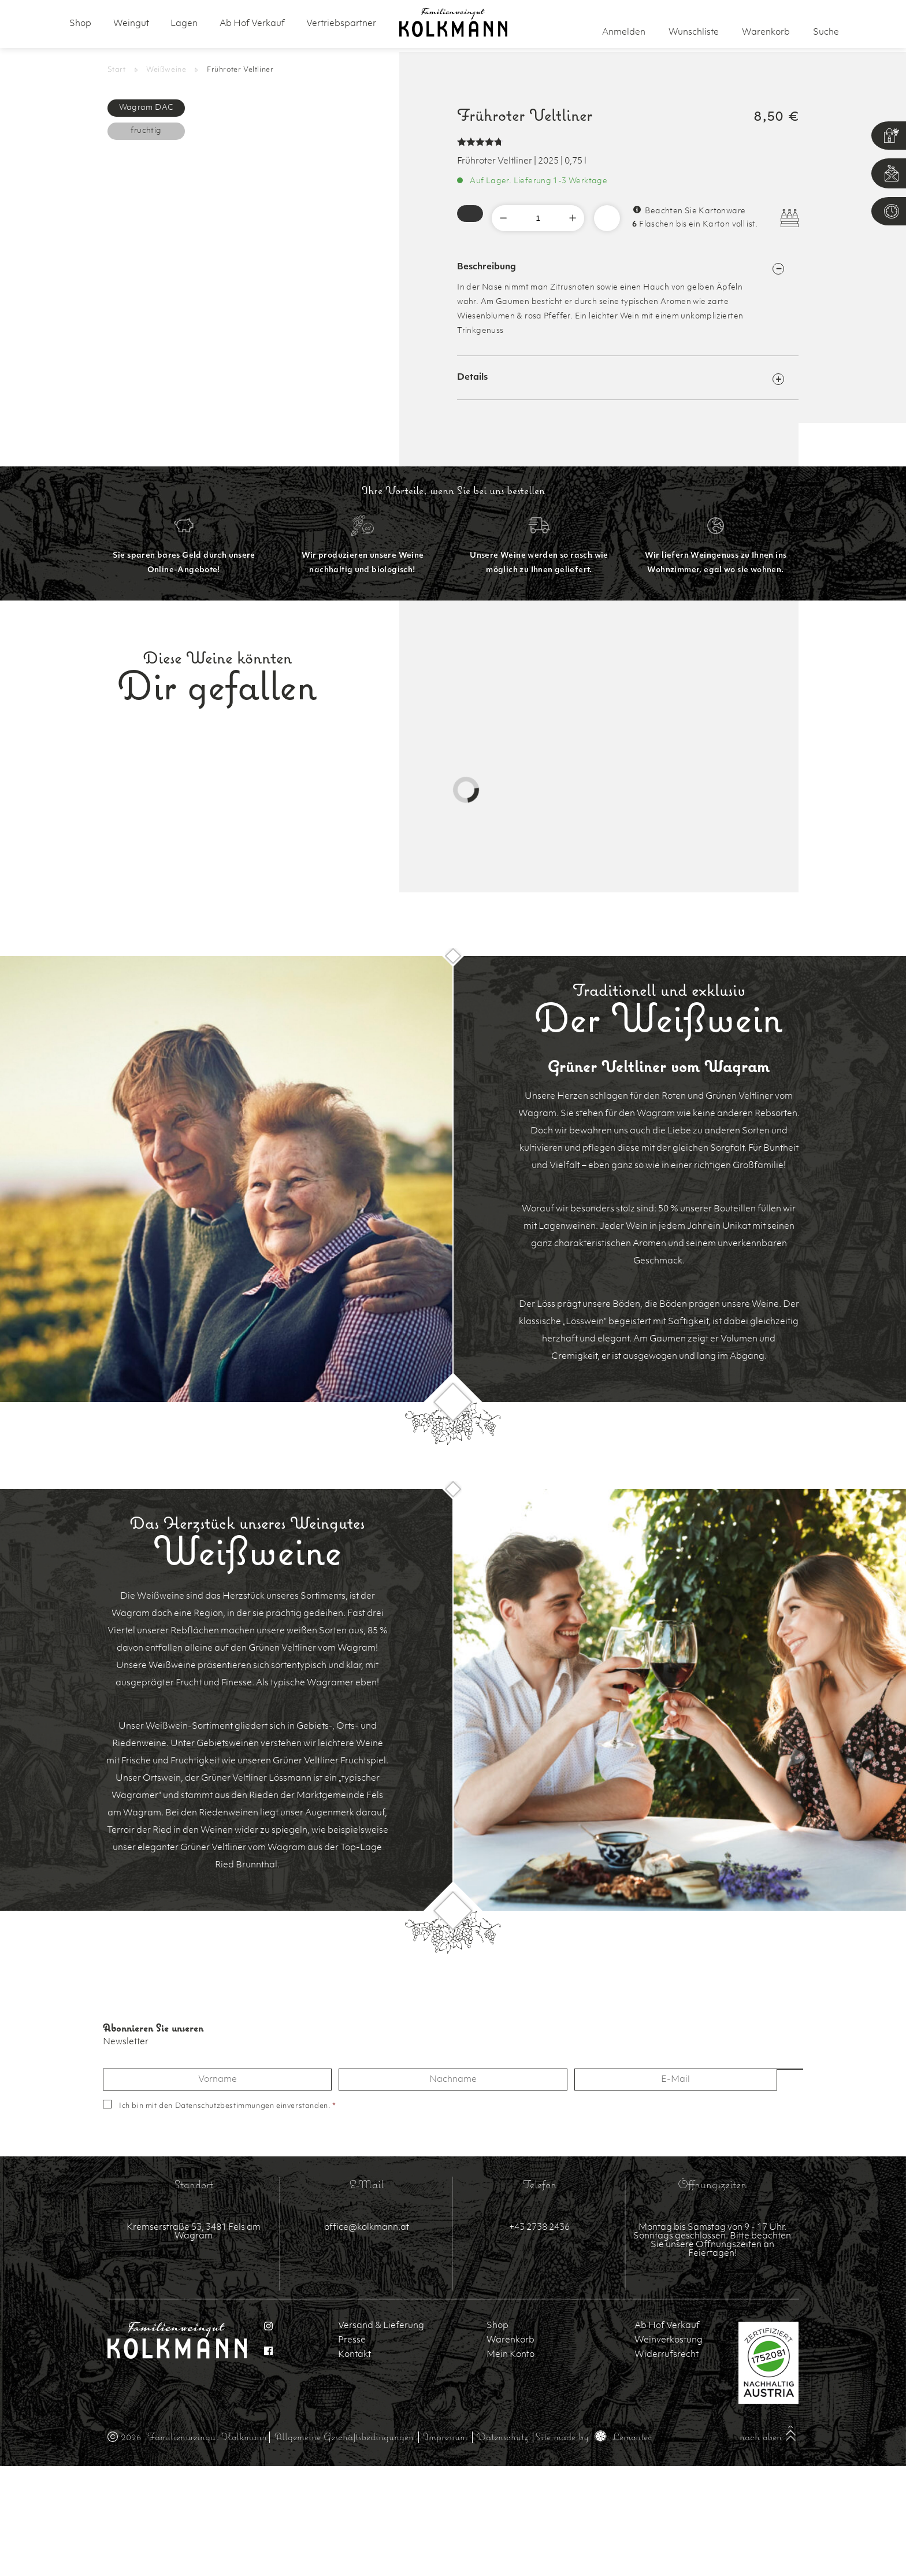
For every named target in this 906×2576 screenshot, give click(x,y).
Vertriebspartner (341, 24)
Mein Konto (510, 2355)
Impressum (445, 2436)
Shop (80, 24)
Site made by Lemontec (594, 2436)
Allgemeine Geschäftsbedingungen (344, 2436)
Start (116, 69)
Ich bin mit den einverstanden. (227, 2106)
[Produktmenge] (538, 218)
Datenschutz (502, 2436)
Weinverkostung (668, 2340)
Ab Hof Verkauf (252, 24)
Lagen (184, 24)
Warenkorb (510, 2340)
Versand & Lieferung (381, 2326)
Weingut (131, 24)
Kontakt (354, 2355)
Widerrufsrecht (666, 2355)
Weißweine (166, 69)
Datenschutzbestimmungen (224, 2106)
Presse (352, 2340)
